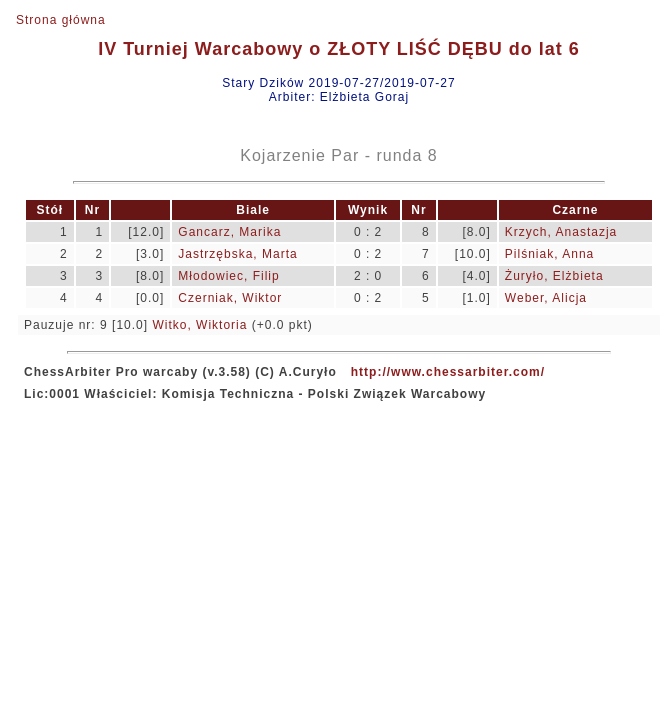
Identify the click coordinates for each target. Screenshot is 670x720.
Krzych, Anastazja (561, 232)
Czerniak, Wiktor (230, 298)
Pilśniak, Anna (549, 254)
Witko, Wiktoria (199, 325)
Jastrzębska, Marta (237, 254)
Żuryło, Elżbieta (554, 276)
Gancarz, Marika (229, 232)
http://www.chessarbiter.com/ (448, 372)
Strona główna (61, 20)
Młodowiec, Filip (228, 276)
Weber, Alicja (546, 298)
